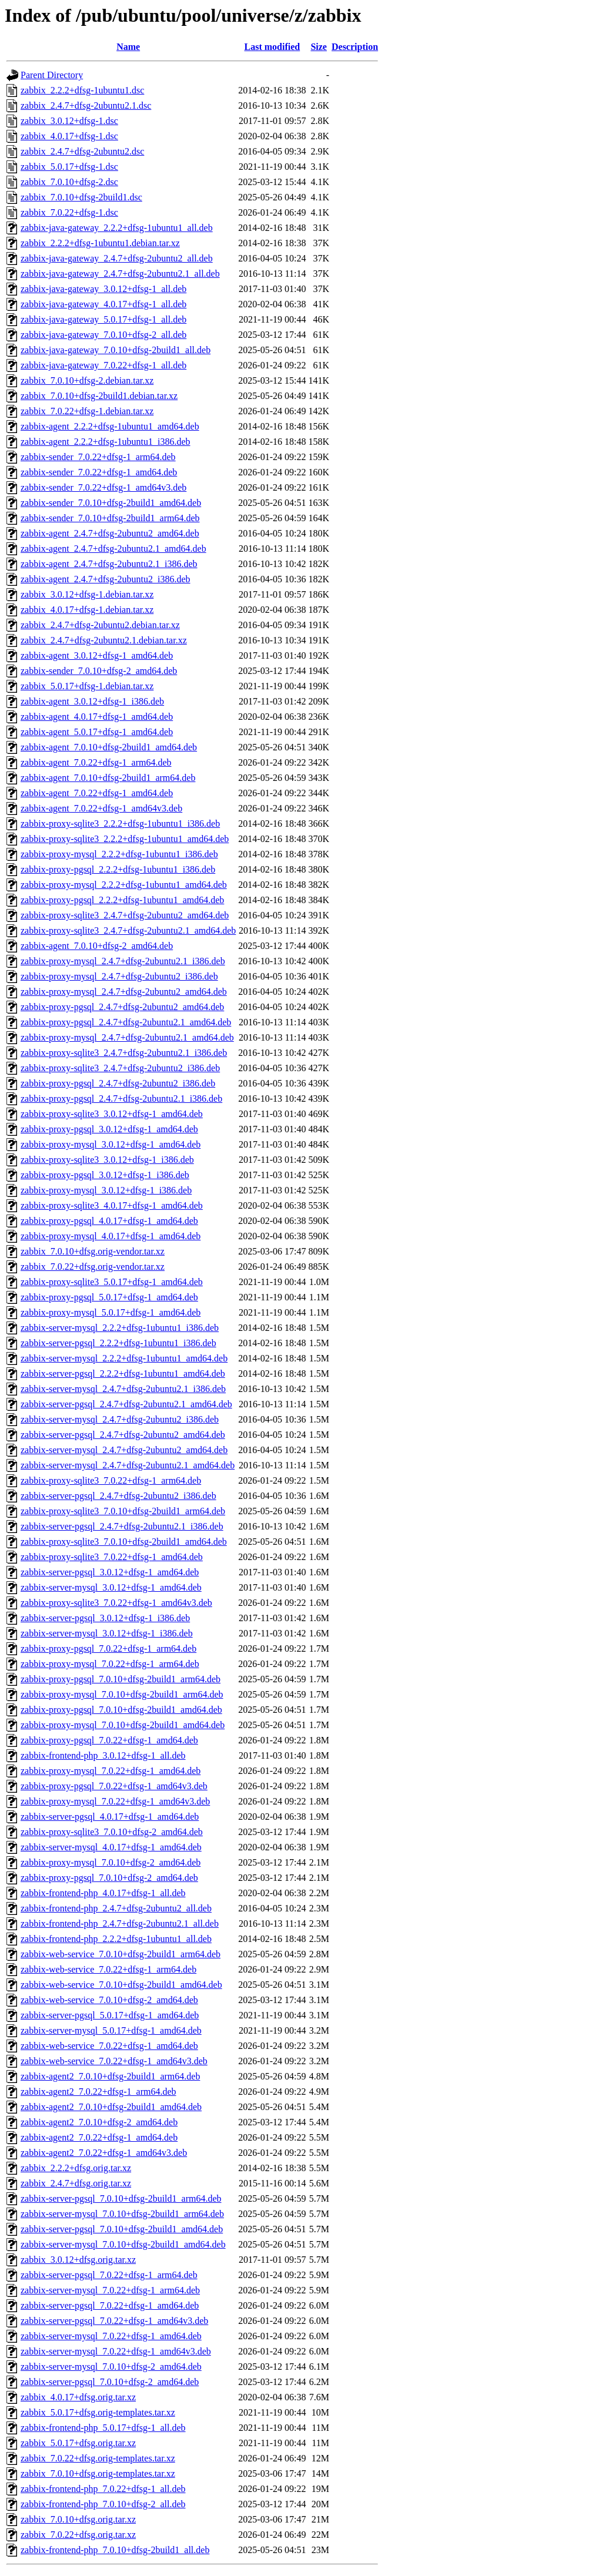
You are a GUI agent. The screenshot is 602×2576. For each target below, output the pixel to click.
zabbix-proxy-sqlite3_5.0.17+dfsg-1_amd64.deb (112, 1282)
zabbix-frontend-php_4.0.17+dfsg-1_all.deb (103, 1893)
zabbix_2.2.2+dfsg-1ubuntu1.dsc (82, 90)
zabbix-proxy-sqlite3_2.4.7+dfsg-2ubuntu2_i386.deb (120, 1068)
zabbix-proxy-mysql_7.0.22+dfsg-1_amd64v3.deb (115, 1801)
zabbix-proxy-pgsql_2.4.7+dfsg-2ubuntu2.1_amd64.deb (126, 1022)
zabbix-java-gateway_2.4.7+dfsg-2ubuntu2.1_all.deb (120, 274)
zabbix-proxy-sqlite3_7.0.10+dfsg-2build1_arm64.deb (123, 1511)
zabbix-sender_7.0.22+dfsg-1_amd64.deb (99, 472)
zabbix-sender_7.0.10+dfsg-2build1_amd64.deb (111, 503)
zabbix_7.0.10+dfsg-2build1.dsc (81, 197)
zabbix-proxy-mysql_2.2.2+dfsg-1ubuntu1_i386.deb (119, 854)
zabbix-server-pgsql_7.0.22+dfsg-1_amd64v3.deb (114, 2321)
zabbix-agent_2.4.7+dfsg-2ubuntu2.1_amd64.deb (113, 549)
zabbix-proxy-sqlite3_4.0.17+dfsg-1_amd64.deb (112, 1205)
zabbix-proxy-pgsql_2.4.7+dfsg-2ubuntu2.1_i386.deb (121, 1098)
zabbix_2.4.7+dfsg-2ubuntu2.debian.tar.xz (100, 625)
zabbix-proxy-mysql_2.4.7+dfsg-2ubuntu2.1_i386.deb (123, 961)
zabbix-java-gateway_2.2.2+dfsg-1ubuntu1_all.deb (117, 228)
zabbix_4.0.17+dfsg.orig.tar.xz (78, 2397)
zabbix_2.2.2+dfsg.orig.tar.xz (76, 2168)
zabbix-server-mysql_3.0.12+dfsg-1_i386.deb (107, 1633)
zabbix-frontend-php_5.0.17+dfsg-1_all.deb (103, 2428)
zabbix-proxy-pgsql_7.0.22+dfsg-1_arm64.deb (108, 1648)
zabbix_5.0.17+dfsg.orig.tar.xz (78, 2443)
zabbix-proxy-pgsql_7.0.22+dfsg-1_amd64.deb (109, 1740)
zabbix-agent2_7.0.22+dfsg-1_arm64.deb (98, 2092)
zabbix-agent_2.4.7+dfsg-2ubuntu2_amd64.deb (110, 533)
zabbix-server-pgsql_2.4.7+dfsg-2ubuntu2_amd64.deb (123, 1435)
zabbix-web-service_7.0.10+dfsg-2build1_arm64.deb (120, 1954)
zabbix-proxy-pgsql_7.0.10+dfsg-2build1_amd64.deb (121, 1710)
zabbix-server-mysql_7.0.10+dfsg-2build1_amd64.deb (123, 2244)
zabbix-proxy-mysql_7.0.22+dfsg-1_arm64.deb (110, 1664)
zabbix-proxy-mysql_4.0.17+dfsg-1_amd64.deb (110, 1236)
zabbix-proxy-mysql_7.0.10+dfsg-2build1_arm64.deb (122, 1694)
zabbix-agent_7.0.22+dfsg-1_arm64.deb (96, 762)
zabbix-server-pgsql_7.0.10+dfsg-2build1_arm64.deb (121, 2198)
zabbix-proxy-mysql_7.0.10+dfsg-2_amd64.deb (110, 1862)
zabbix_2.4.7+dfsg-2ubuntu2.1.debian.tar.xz (104, 640)
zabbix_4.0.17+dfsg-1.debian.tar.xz (87, 610)
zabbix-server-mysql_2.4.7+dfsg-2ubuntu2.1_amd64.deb (128, 1465)
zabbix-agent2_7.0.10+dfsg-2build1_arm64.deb (110, 2076)
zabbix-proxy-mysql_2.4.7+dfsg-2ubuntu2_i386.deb (119, 976)
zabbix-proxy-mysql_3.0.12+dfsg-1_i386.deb (106, 1190)
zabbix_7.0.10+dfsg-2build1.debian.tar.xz (99, 396)
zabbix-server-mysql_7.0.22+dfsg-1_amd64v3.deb (116, 2351)
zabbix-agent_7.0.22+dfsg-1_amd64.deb (97, 793)
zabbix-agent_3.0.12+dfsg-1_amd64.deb (97, 655)
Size (318, 47)
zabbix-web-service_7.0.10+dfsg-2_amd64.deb (109, 2000)
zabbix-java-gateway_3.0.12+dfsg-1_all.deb (103, 289)
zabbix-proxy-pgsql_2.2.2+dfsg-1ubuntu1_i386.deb (118, 869)
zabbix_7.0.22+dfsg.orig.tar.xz (78, 2535)
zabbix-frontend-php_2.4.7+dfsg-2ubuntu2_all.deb (116, 1908)
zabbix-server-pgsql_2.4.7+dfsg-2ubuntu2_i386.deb (118, 1496)
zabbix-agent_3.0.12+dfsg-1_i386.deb (92, 701)
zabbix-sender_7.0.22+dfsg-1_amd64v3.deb (103, 487)
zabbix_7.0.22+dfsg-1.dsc (69, 212)
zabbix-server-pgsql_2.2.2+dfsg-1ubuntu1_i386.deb (118, 1343)
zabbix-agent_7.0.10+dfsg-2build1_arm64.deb (108, 778)
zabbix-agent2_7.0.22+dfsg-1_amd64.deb (99, 2137)
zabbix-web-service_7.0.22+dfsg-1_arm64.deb (108, 1969)
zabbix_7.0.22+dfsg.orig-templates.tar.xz (98, 2458)
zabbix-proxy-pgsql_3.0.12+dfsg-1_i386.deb (105, 1175)
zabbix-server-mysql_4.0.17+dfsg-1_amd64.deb (111, 1847)
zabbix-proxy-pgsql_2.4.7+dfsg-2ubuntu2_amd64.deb (122, 1007)
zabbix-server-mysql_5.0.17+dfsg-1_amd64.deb (111, 2030)
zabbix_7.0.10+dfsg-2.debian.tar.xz (87, 380)
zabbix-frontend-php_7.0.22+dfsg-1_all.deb (103, 2489)
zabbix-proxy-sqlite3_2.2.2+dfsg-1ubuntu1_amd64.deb (125, 839)
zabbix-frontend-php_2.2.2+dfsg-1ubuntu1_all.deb (116, 1939)
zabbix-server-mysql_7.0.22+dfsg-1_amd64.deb (111, 2336)
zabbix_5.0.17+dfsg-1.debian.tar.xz (87, 686)
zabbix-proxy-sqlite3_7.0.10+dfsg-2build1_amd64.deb (124, 1542)
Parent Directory (52, 75)
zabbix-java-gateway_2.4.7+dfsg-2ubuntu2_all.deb (117, 258)
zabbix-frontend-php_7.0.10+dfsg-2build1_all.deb (115, 2550)
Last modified (272, 47)
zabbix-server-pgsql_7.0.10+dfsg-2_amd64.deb (110, 2382)
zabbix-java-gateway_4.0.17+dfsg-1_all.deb (103, 304)
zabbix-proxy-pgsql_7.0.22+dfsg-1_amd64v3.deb (114, 1786)
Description (355, 47)
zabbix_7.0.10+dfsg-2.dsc (69, 182)
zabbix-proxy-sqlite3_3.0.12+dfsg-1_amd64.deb (112, 1114)
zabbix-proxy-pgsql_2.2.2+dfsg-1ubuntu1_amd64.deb (122, 900)
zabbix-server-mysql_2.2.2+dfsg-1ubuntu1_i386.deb (120, 1328)
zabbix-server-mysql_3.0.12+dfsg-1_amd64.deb (111, 1587)
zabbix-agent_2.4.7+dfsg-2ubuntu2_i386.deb (105, 579)
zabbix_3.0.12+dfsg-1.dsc (69, 121)
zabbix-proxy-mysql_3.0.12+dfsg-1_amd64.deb (110, 1144)
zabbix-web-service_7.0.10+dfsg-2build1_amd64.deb (121, 1985)
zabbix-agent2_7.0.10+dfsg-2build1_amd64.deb (111, 2107)
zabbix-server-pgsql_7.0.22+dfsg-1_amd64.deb (110, 2305)
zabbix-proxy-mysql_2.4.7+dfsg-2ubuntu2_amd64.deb (124, 992)
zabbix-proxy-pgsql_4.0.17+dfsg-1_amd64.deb (109, 1221)
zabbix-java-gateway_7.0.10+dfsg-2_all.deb (103, 335)
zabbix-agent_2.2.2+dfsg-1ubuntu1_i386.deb (105, 442)
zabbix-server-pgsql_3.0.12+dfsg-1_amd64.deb (110, 1572)
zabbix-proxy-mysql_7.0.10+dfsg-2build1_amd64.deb (123, 1725)
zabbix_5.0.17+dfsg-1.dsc (69, 167)
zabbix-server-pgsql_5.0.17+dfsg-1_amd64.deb (110, 2015)
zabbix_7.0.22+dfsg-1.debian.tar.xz (87, 411)
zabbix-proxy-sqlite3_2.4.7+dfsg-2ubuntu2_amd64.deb (125, 915)
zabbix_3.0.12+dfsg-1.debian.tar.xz (87, 594)
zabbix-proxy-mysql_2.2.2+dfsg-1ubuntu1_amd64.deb (124, 885)
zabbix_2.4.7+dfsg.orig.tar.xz (76, 2183)
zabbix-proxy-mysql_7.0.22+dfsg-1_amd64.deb (110, 1771)
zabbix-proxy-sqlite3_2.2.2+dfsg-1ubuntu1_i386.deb (120, 824)
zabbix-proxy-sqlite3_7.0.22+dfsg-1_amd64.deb (112, 1557)
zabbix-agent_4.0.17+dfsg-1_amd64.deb (97, 717)
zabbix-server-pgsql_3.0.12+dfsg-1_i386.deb (105, 1618)
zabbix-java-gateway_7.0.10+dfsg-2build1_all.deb (115, 350)
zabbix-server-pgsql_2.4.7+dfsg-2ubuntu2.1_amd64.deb (126, 1404)
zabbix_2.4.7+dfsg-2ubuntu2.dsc (82, 151)
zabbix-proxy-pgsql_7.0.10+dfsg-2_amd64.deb (109, 1878)
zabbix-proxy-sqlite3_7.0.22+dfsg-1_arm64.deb (111, 1480)
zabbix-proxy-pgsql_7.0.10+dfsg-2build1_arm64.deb (120, 1679)
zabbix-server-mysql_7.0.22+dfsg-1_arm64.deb (110, 2290)
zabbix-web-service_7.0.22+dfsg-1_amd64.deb (109, 2046)
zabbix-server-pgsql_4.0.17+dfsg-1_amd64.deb (110, 1817)
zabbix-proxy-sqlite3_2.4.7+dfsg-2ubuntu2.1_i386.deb (124, 1053)
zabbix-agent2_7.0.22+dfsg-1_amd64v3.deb (104, 2153)
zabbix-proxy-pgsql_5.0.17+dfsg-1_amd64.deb (109, 1297)
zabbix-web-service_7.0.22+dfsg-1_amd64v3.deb (114, 2061)
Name (128, 47)
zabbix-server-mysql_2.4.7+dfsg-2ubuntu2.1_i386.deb (123, 1389)
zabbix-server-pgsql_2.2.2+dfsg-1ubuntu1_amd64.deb (123, 1373)
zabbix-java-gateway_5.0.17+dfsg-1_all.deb (103, 319)
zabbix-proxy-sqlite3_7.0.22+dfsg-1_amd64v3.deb (116, 1603)
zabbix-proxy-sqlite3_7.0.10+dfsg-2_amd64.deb (112, 1832)
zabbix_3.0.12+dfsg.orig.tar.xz (78, 2260)
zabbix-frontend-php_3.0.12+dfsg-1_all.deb (103, 1755)
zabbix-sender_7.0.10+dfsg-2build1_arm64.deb (110, 518)
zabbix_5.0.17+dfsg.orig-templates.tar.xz (98, 2412)
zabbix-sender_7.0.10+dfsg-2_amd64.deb (99, 671)
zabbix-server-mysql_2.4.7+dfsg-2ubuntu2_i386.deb (120, 1419)
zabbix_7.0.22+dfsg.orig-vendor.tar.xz (93, 1267)
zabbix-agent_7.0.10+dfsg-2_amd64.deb (97, 946)
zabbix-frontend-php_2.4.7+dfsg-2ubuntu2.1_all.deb (120, 1923)
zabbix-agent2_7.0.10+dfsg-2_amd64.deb (99, 2122)
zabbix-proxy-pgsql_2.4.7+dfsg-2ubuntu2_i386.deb (118, 1083)
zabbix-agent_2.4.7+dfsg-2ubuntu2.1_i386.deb (109, 564)
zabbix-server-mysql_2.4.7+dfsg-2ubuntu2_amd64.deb (124, 1450)
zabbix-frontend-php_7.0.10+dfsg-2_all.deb (103, 2504)
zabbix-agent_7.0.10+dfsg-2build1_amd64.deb (109, 747)
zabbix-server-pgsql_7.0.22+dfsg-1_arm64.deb (109, 2275)
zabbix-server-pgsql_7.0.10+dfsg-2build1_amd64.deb (122, 2229)
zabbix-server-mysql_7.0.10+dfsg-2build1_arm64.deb (122, 2214)
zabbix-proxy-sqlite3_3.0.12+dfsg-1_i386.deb (107, 1160)
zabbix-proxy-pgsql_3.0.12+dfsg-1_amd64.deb (109, 1129)
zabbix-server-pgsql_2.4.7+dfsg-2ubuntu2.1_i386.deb (122, 1526)
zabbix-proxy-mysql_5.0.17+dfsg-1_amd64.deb (110, 1312)
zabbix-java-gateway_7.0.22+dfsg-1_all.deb (103, 365)
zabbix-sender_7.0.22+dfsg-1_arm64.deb (98, 457)
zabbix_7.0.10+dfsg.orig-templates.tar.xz (98, 2473)
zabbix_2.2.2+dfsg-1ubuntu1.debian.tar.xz (100, 243)
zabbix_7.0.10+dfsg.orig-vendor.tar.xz (93, 1251)
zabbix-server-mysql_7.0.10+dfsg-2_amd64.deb (111, 2367)
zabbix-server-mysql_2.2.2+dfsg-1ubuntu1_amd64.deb (124, 1358)
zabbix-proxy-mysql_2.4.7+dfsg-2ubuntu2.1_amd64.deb (127, 1037)
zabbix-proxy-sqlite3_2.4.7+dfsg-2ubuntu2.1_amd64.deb (128, 930)
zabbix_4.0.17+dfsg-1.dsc (69, 136)
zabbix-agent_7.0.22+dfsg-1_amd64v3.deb (101, 808)
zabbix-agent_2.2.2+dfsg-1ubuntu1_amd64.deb (110, 426)
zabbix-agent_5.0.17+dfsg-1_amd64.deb (97, 732)
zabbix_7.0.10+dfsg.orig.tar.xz (78, 2519)
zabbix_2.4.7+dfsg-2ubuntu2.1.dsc (86, 105)
